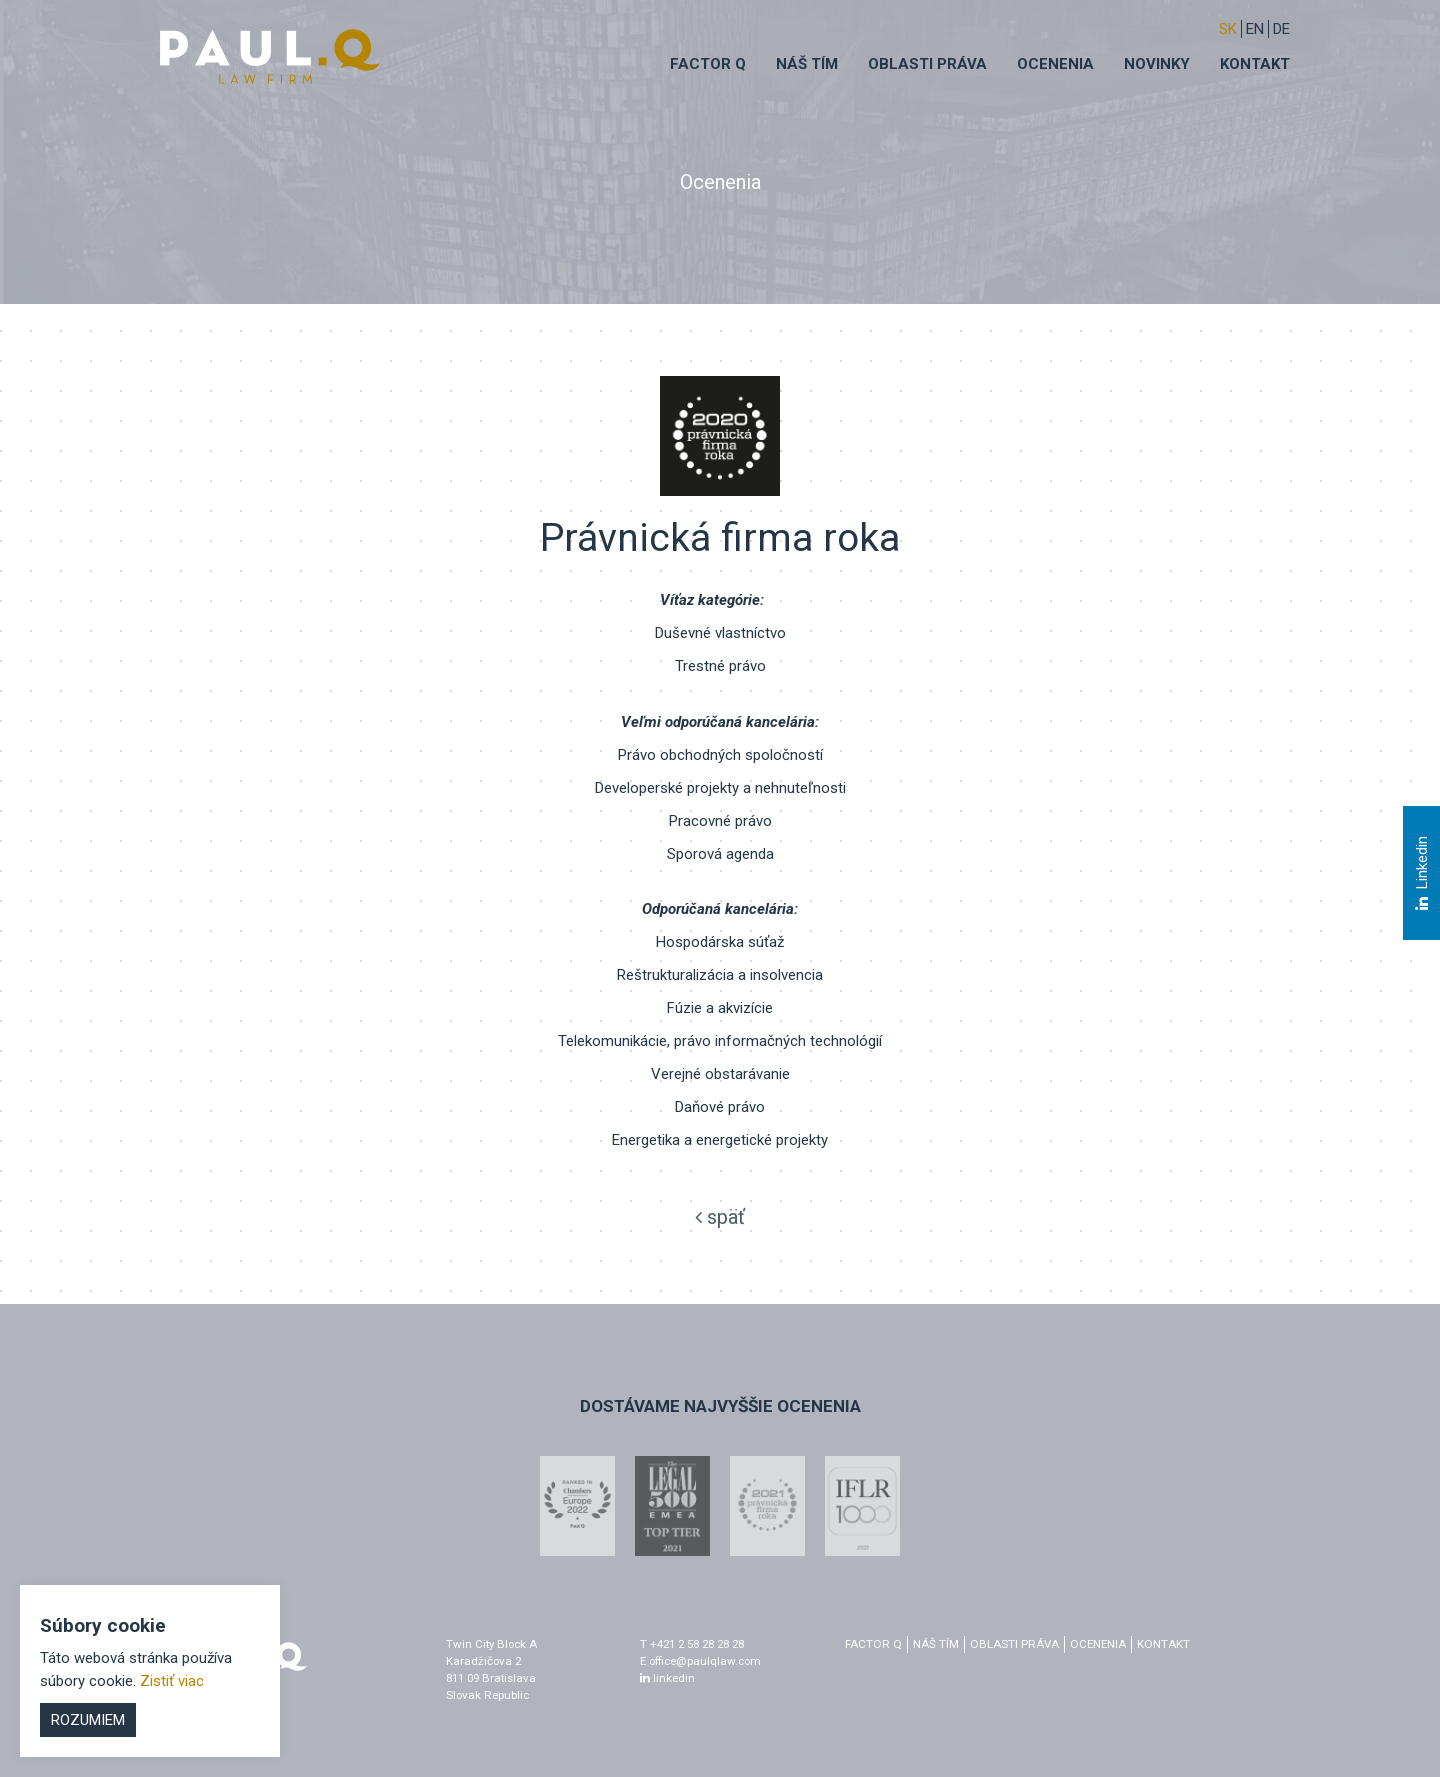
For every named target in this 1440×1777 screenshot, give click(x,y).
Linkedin (1421, 873)
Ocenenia (1055, 64)
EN (1255, 29)
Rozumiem (88, 1720)
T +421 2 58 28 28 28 (692, 1644)
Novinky (1157, 64)
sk (1228, 29)
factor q (873, 1644)
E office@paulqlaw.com (700, 1661)
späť (720, 1217)
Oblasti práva (927, 64)
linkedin (667, 1678)
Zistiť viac (172, 1681)
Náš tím (807, 64)
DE (1281, 29)
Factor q (708, 64)
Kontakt (1255, 64)
